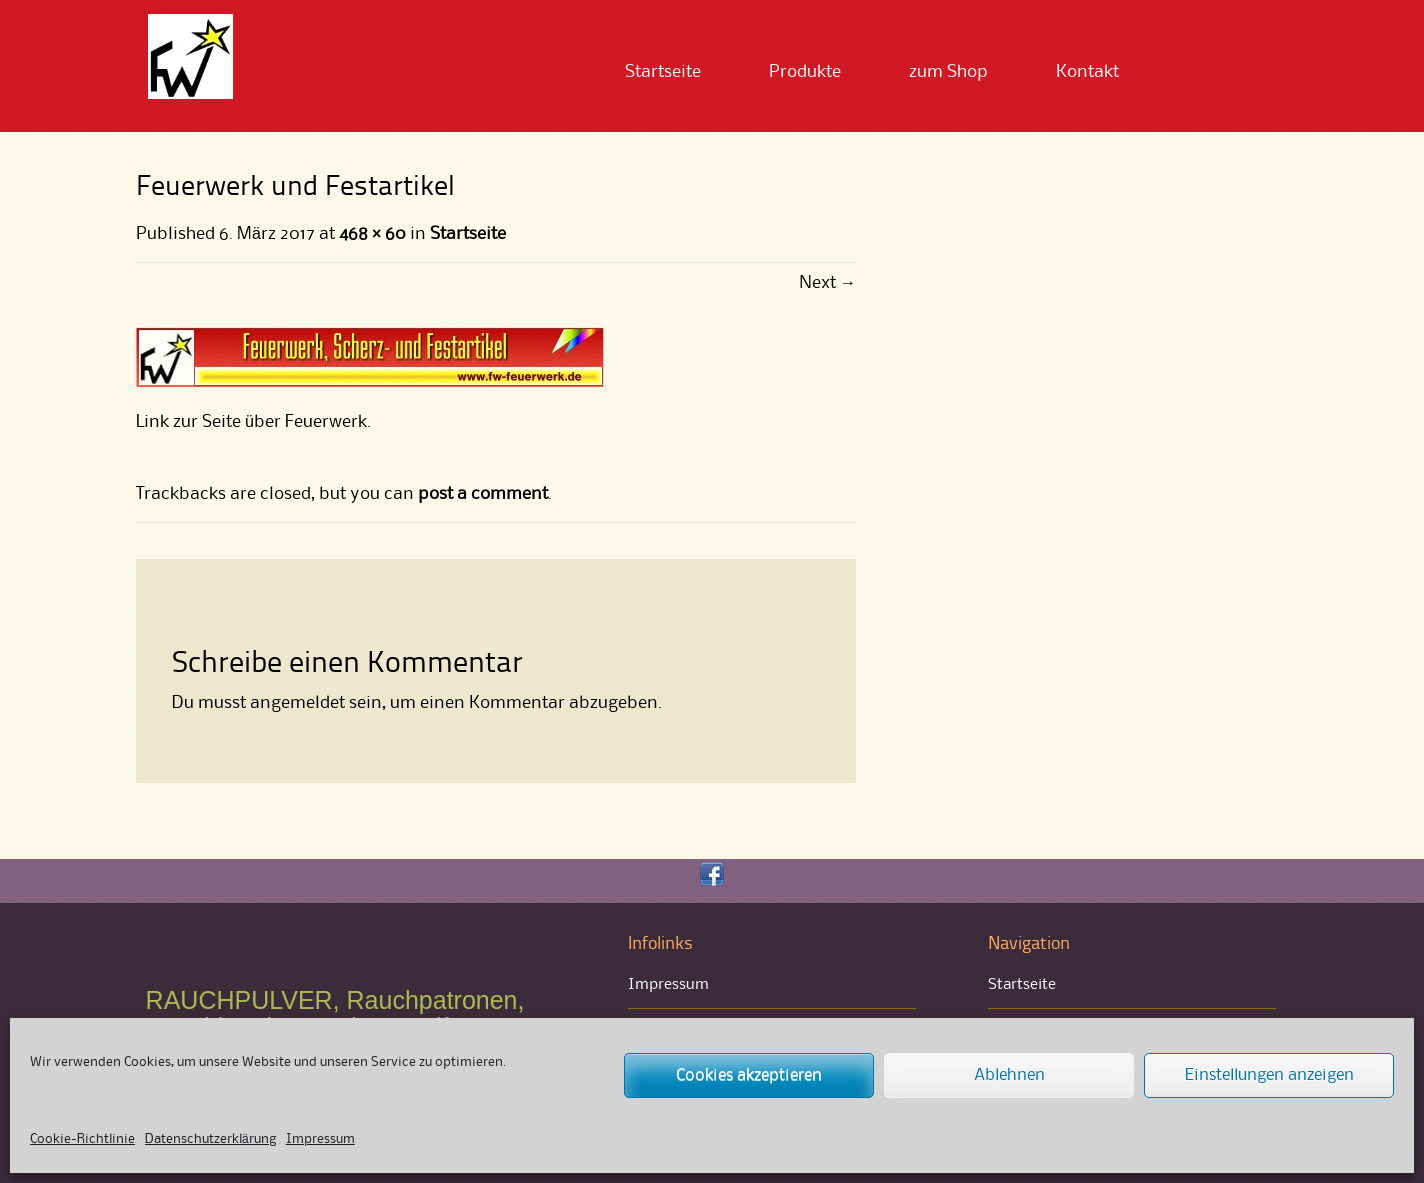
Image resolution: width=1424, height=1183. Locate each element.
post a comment (483, 494)
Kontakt (1087, 72)
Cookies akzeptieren (749, 1075)
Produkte (805, 72)
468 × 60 (372, 234)
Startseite (663, 72)
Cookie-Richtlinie (82, 1139)
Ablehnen (1009, 1075)
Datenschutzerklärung (210, 1139)
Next (827, 283)
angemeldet (297, 703)
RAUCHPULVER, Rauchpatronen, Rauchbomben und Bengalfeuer (335, 1014)
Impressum (320, 1139)
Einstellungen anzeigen (1269, 1075)
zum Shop (948, 72)
